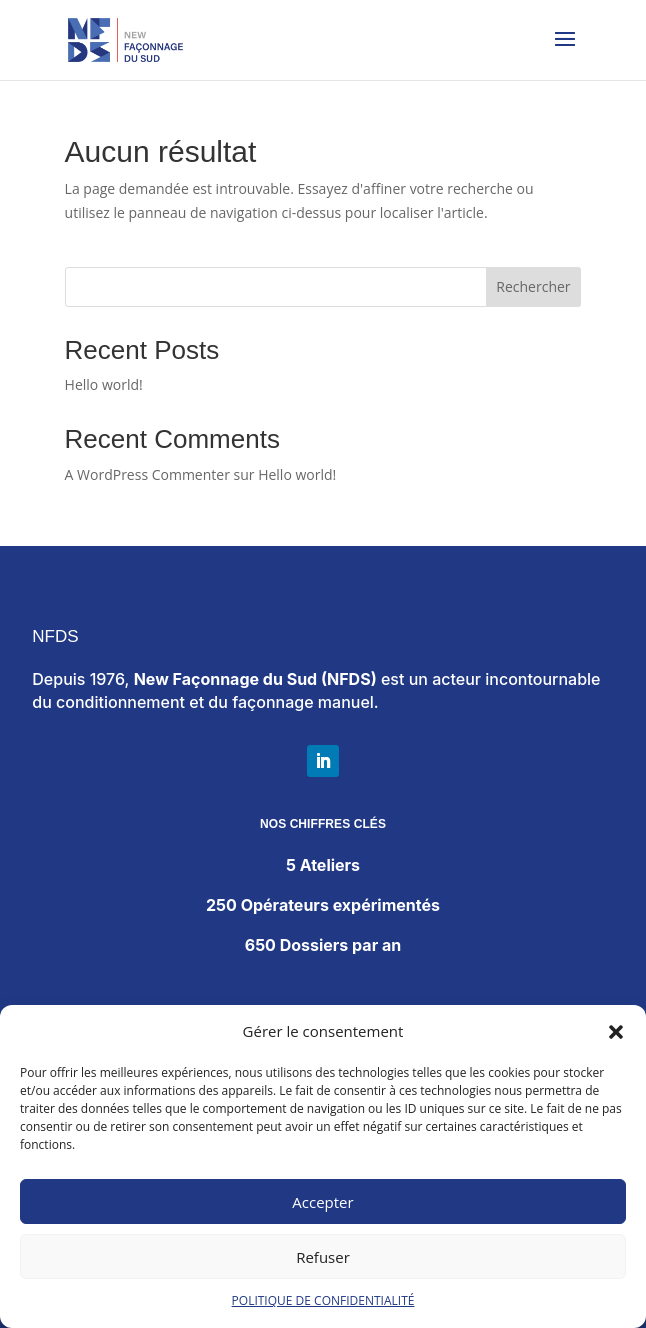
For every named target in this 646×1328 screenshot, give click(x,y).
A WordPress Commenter (147, 474)
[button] (616, 1032)
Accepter (322, 1202)
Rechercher (533, 286)
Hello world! (104, 384)
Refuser (323, 1257)
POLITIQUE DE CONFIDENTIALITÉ (323, 1300)
